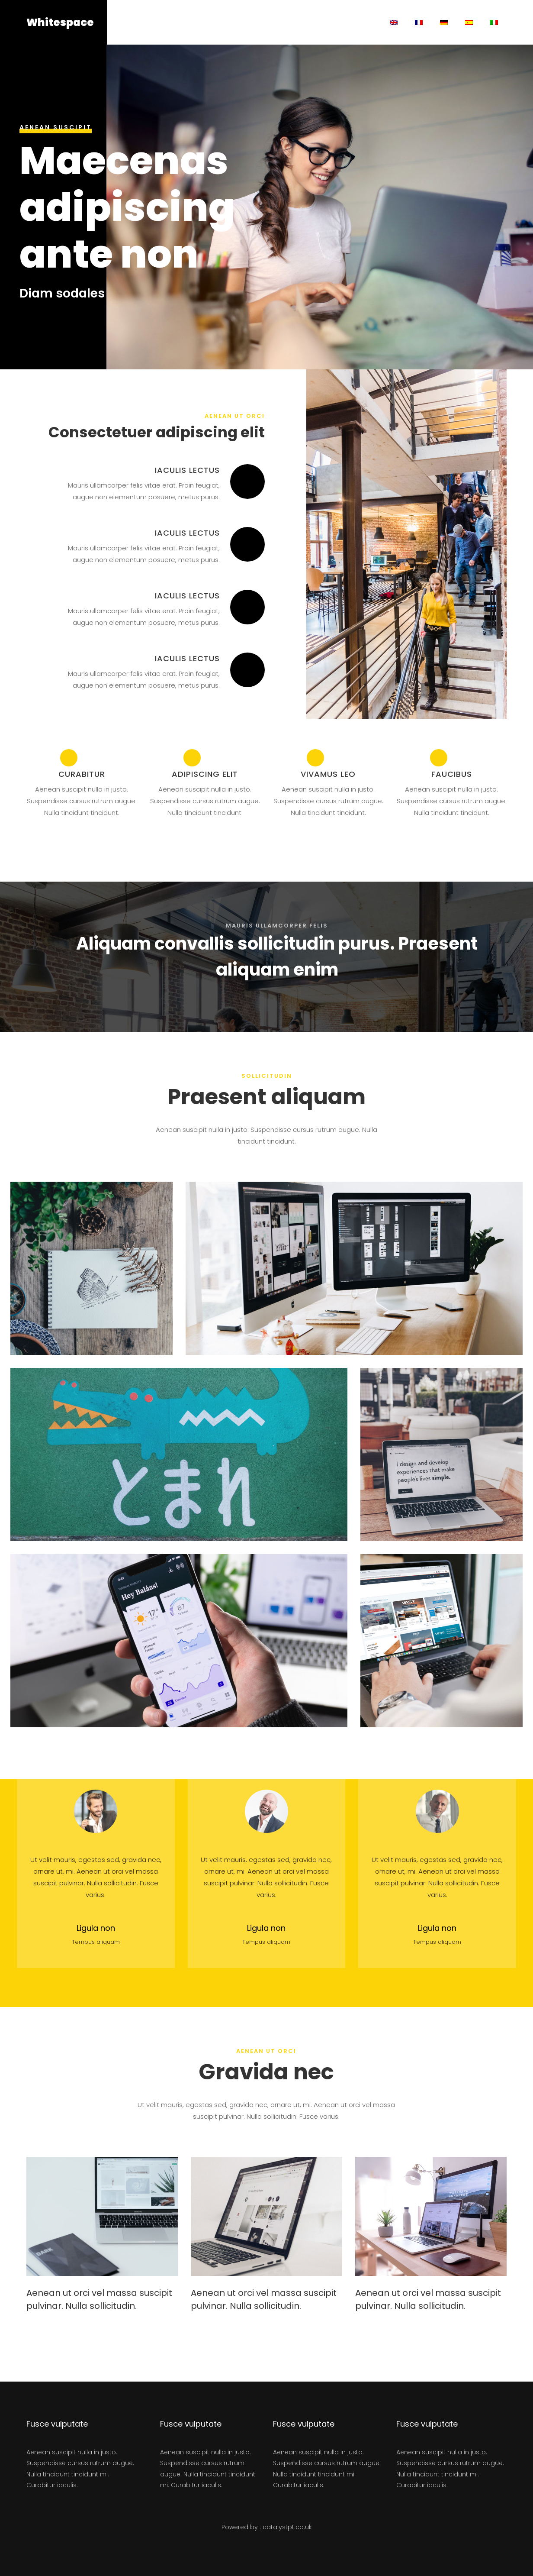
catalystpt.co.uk (287, 2527)
